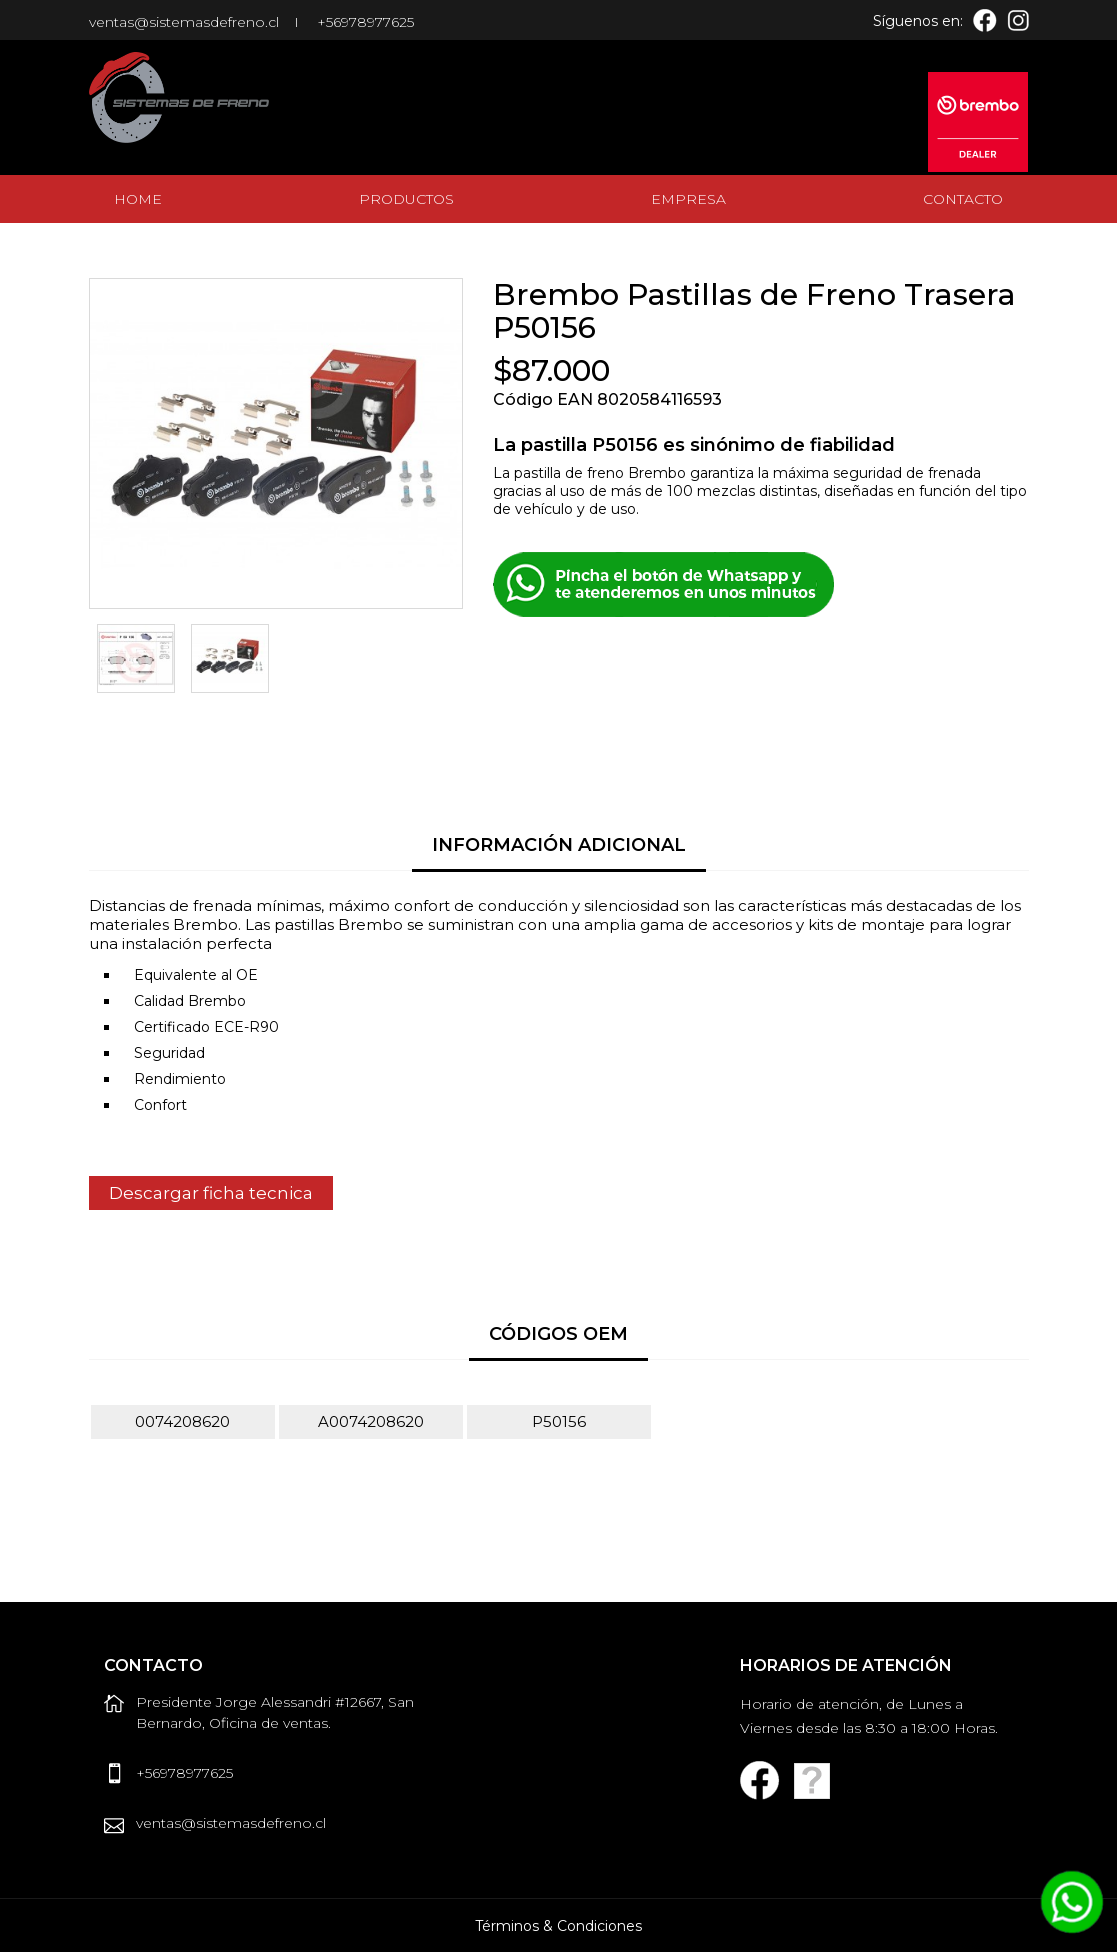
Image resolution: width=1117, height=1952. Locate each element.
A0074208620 (371, 1421)
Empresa (688, 199)
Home (138, 199)
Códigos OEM (558, 1334)
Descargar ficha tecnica (211, 1193)
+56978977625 (365, 22)
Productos (406, 199)
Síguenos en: (918, 21)
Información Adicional (559, 845)
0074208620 (182, 1421)
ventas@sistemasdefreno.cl (184, 22)
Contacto (963, 199)
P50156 (559, 1421)
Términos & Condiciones (558, 1926)
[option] (136, 658)
